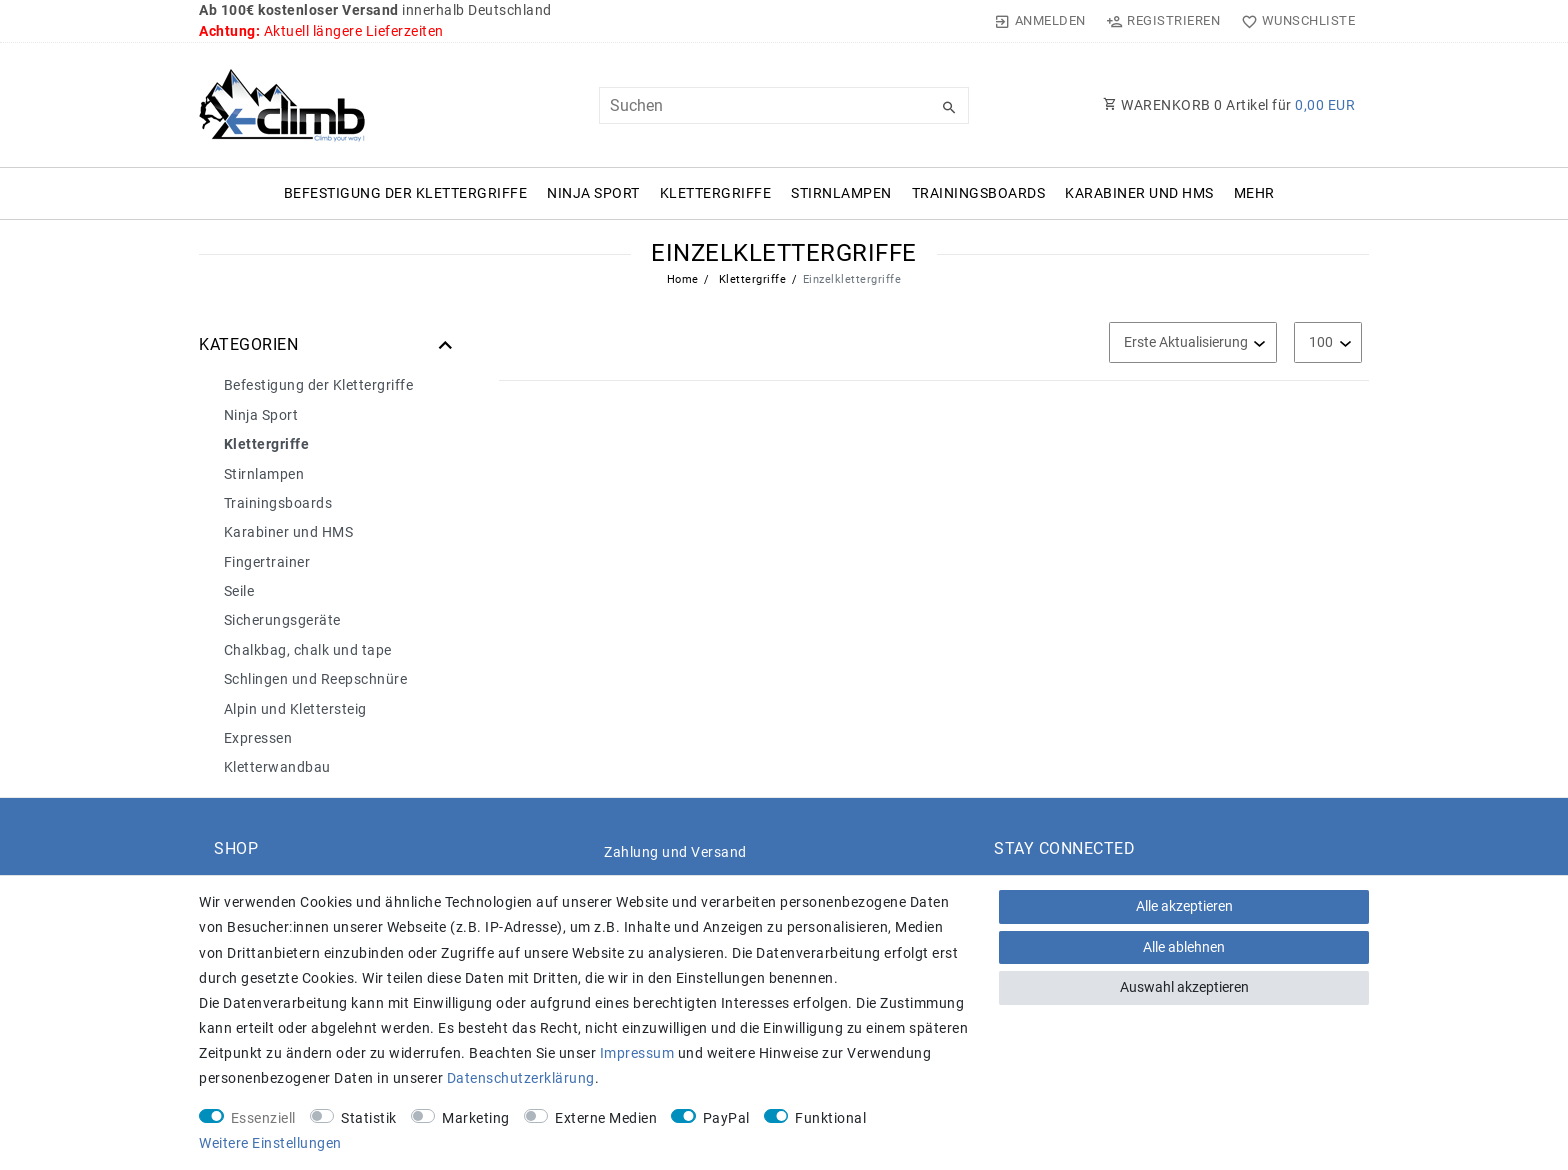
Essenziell (263, 1118)
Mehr (1254, 193)
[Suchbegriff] (784, 105)
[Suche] (949, 108)
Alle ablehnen (1184, 947)
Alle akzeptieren (1184, 906)
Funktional (830, 1118)
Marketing (476, 1118)
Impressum (637, 1053)
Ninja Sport (593, 193)
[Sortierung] (1193, 342)
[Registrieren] (1163, 21)
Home (683, 279)
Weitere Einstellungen (270, 1143)
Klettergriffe (716, 193)
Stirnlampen (841, 193)
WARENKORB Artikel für (1229, 105)
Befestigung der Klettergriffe (406, 193)
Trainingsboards (979, 193)
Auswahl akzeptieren (1184, 987)
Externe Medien (606, 1118)
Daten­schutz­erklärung (521, 1078)
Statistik (369, 1118)
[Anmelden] (1040, 21)
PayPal (726, 1118)
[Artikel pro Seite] (1328, 342)
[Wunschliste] (1293, 21)
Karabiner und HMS (1139, 193)
